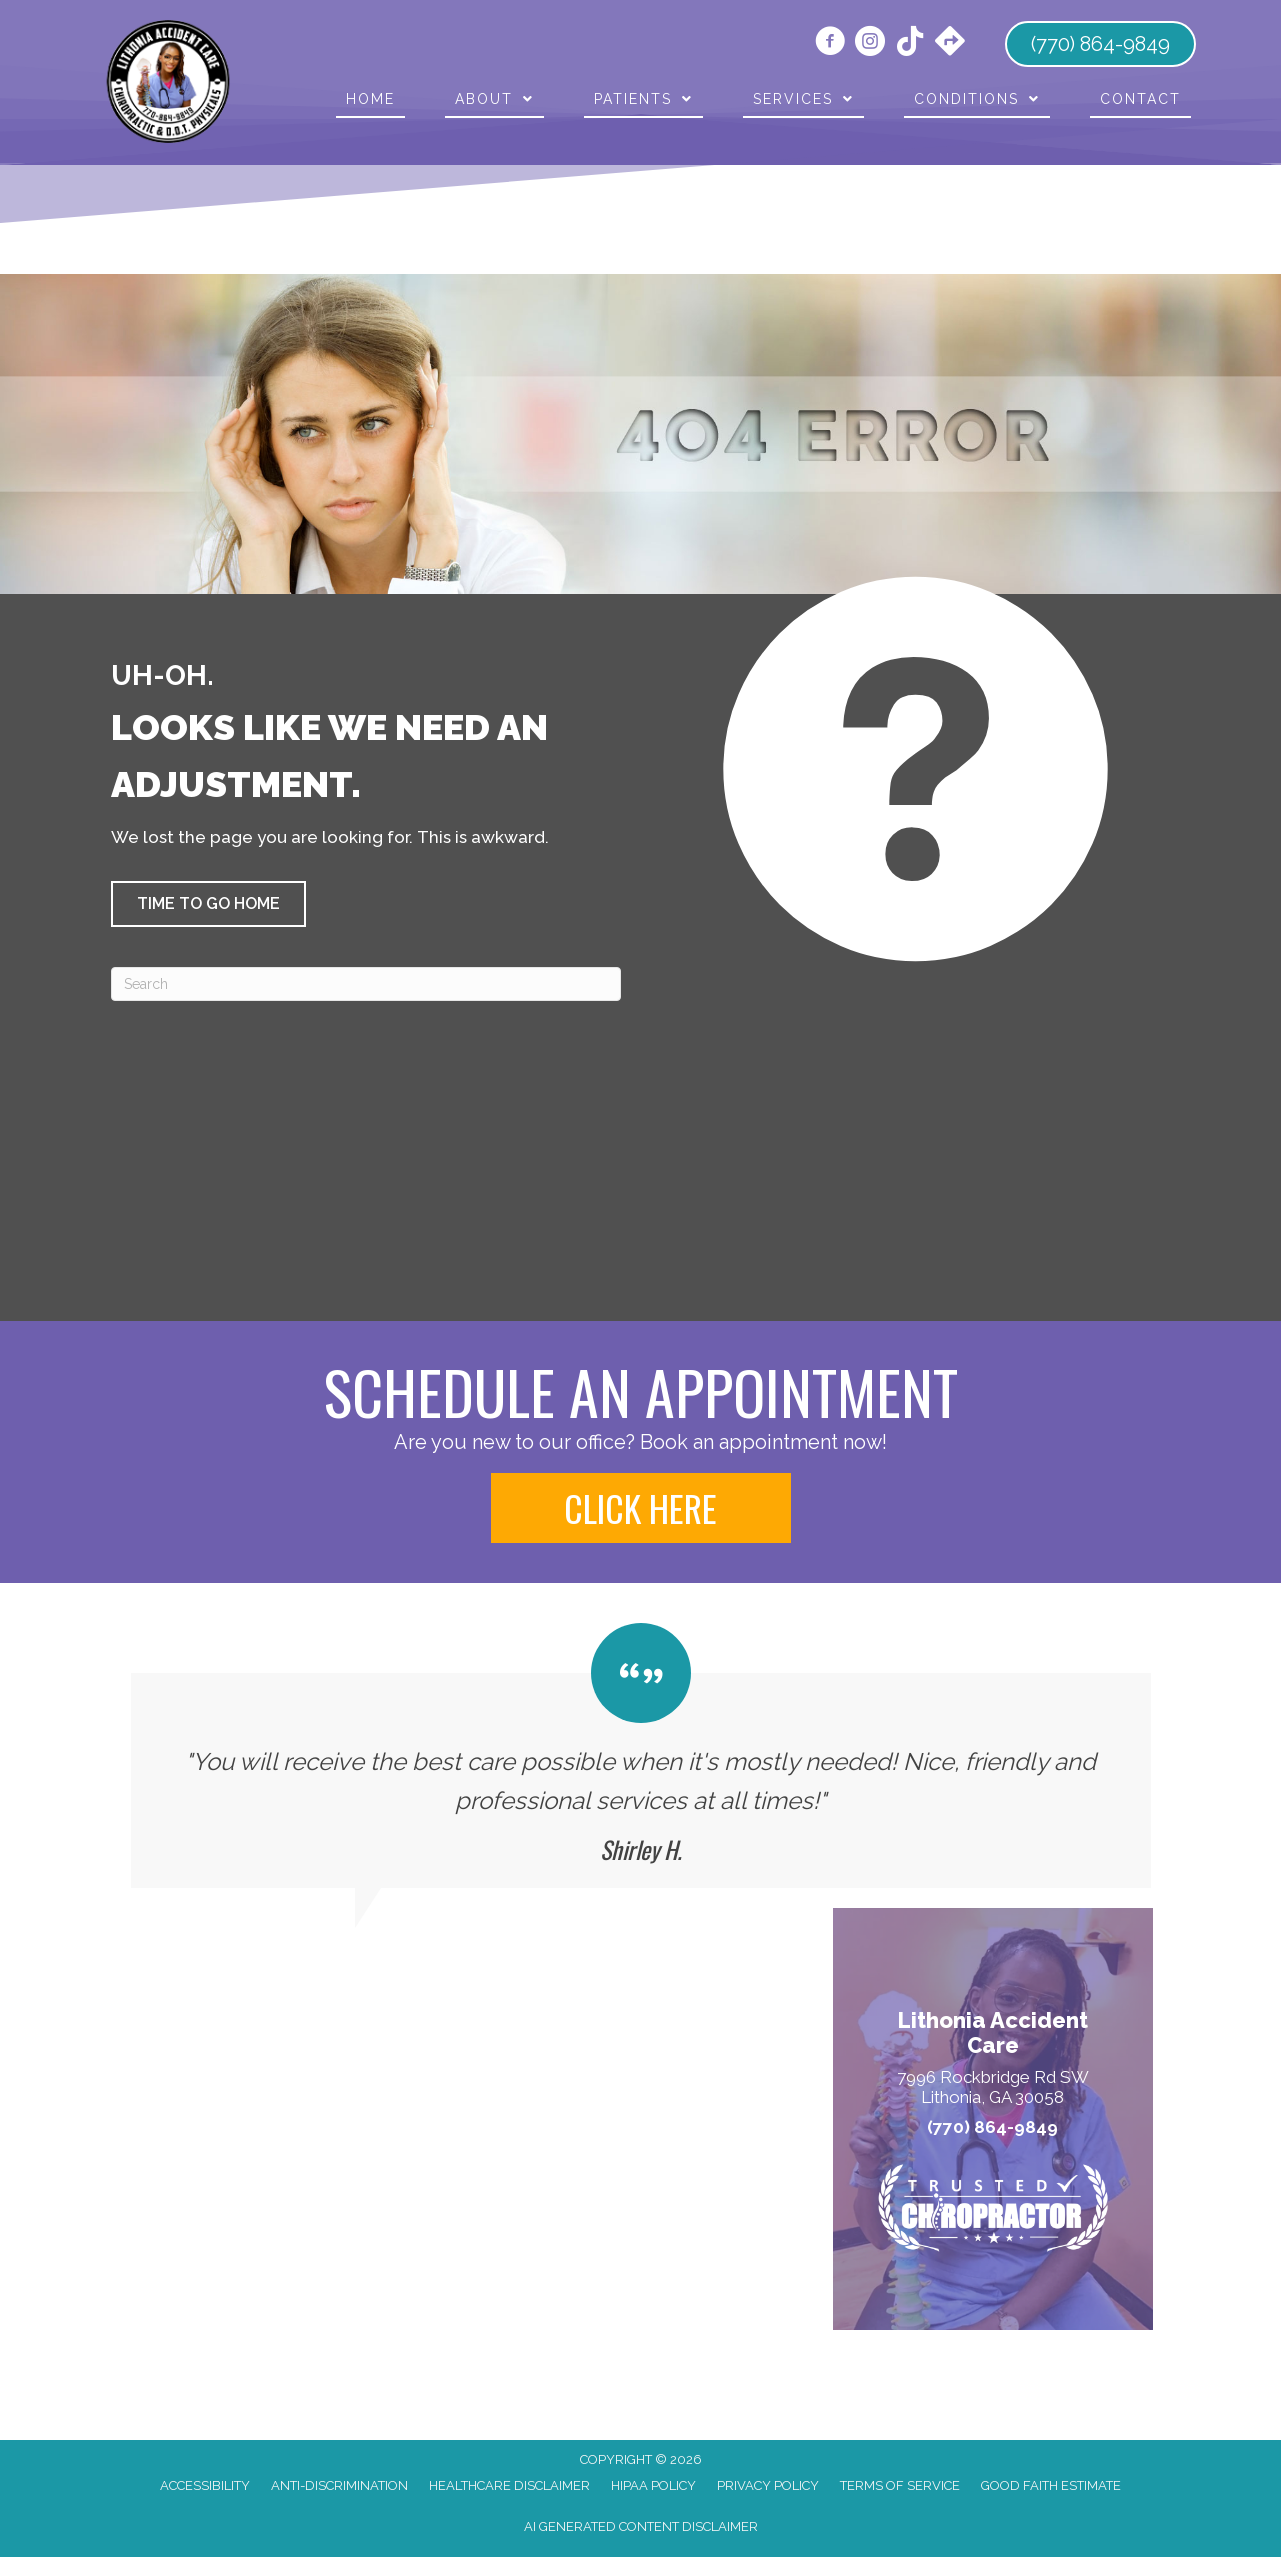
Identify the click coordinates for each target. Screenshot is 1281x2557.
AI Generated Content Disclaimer (641, 2526)
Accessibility (205, 2485)
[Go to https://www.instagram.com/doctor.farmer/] (870, 44)
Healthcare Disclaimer (509, 2485)
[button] (208, 904)
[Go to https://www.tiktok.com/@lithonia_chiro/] (910, 43)
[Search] (366, 984)
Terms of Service (900, 2485)
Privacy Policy (768, 2485)
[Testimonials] (641, 1755)
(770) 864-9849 (992, 2127)
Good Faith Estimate (1051, 2485)
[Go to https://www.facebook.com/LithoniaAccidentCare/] (830, 44)
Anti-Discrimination (339, 2485)
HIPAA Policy (653, 2485)
